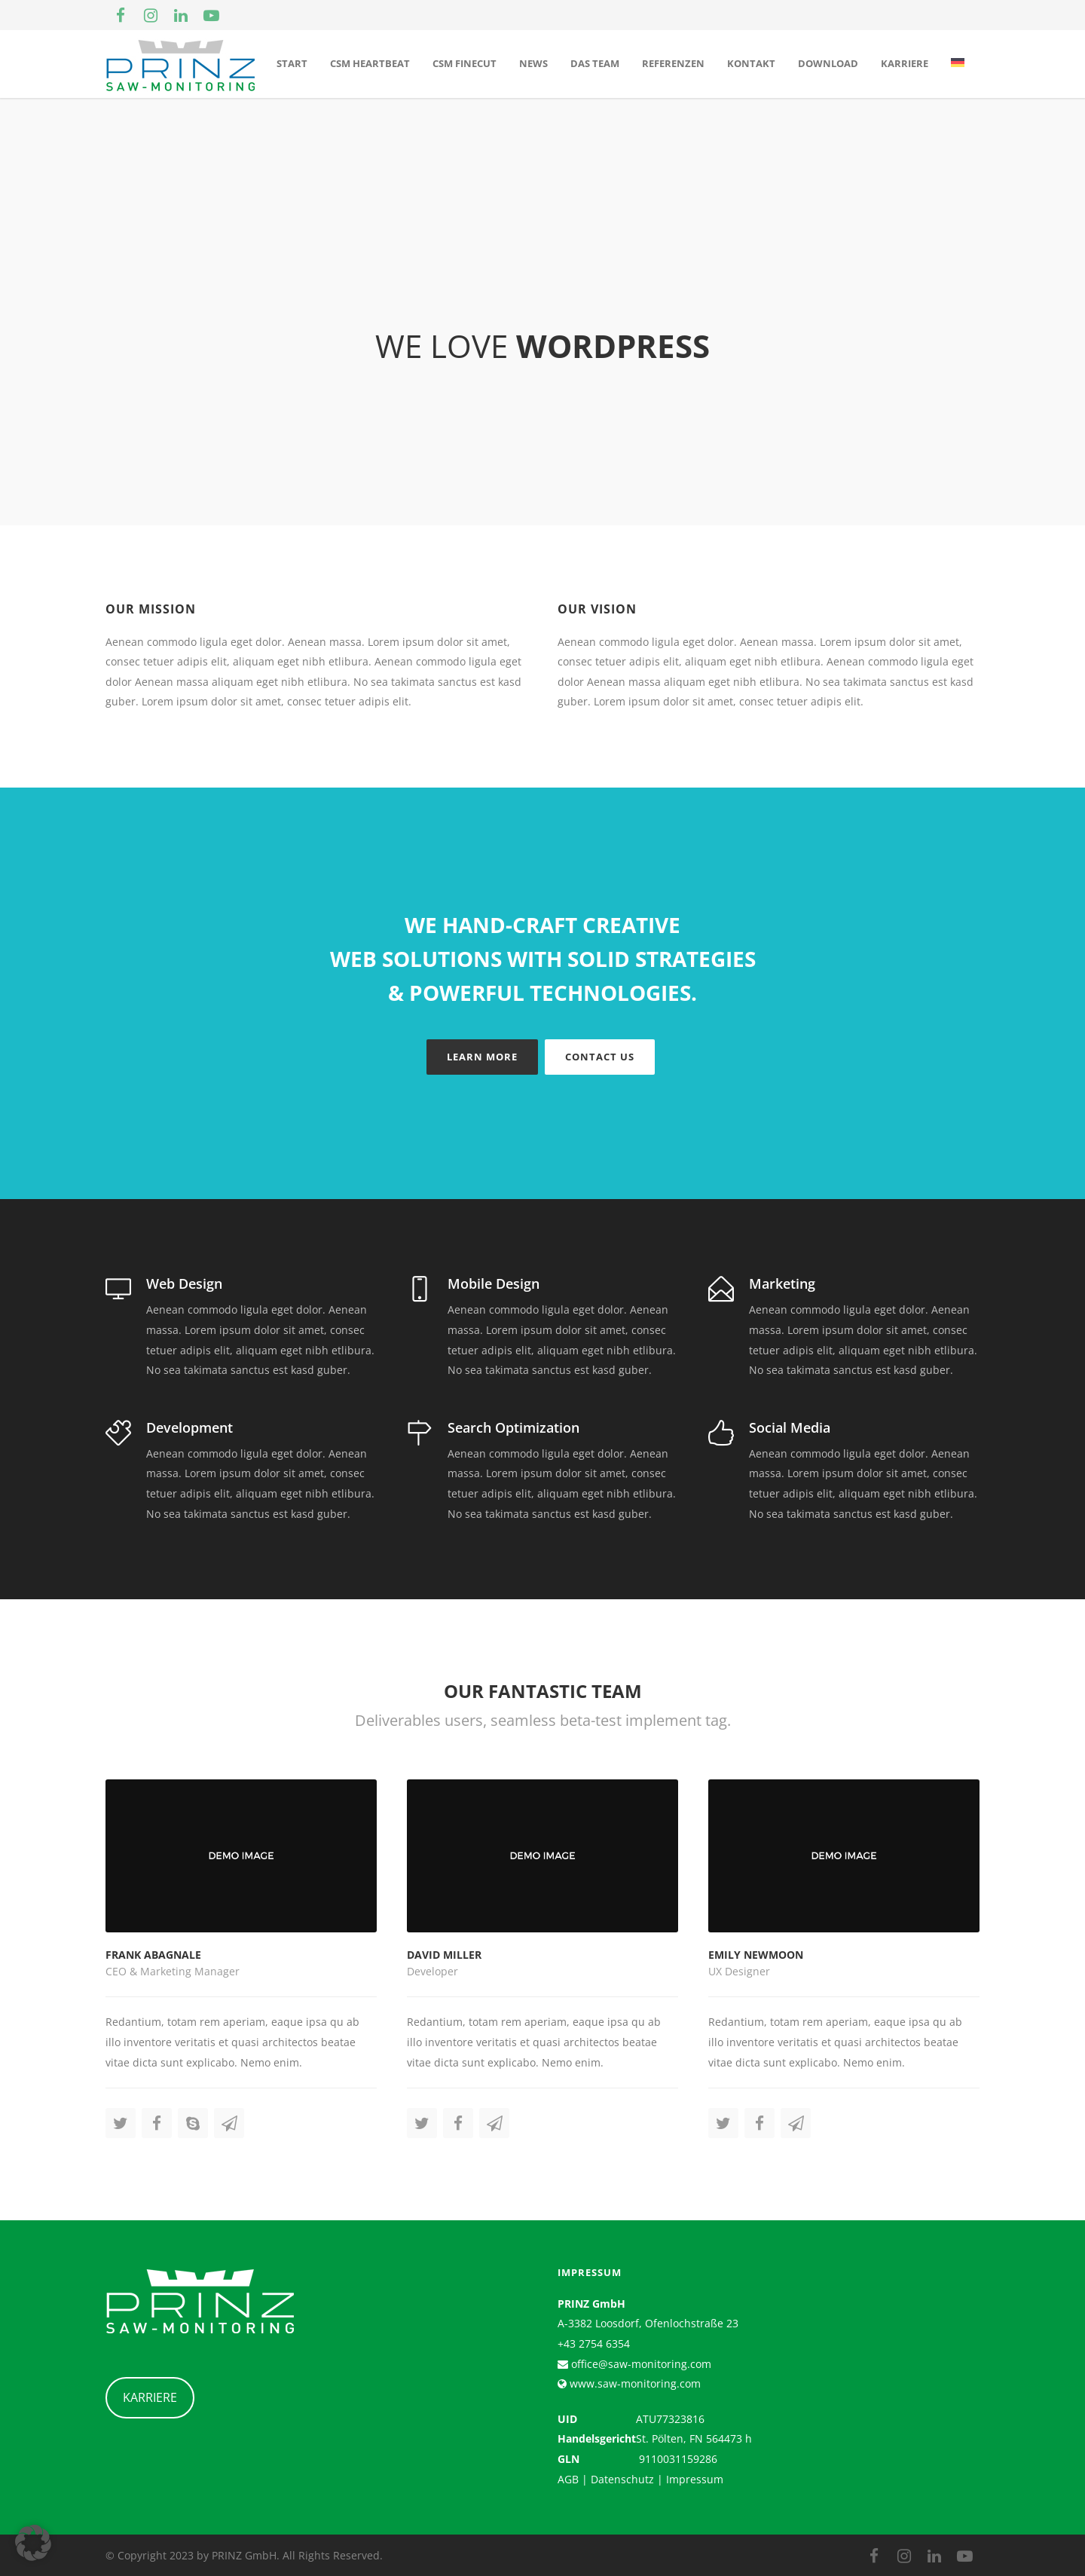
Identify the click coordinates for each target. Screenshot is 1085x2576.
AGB (568, 2479)
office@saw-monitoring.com (639, 2364)
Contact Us (599, 1056)
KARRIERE (150, 2397)
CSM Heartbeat (370, 63)
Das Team (594, 63)
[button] (33, 2543)
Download (828, 63)
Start (292, 63)
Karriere (904, 63)
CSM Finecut (464, 63)
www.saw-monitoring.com (634, 2383)
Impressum (694, 2479)
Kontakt (751, 63)
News (533, 63)
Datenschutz (622, 2479)
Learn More (482, 1056)
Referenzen (673, 63)
